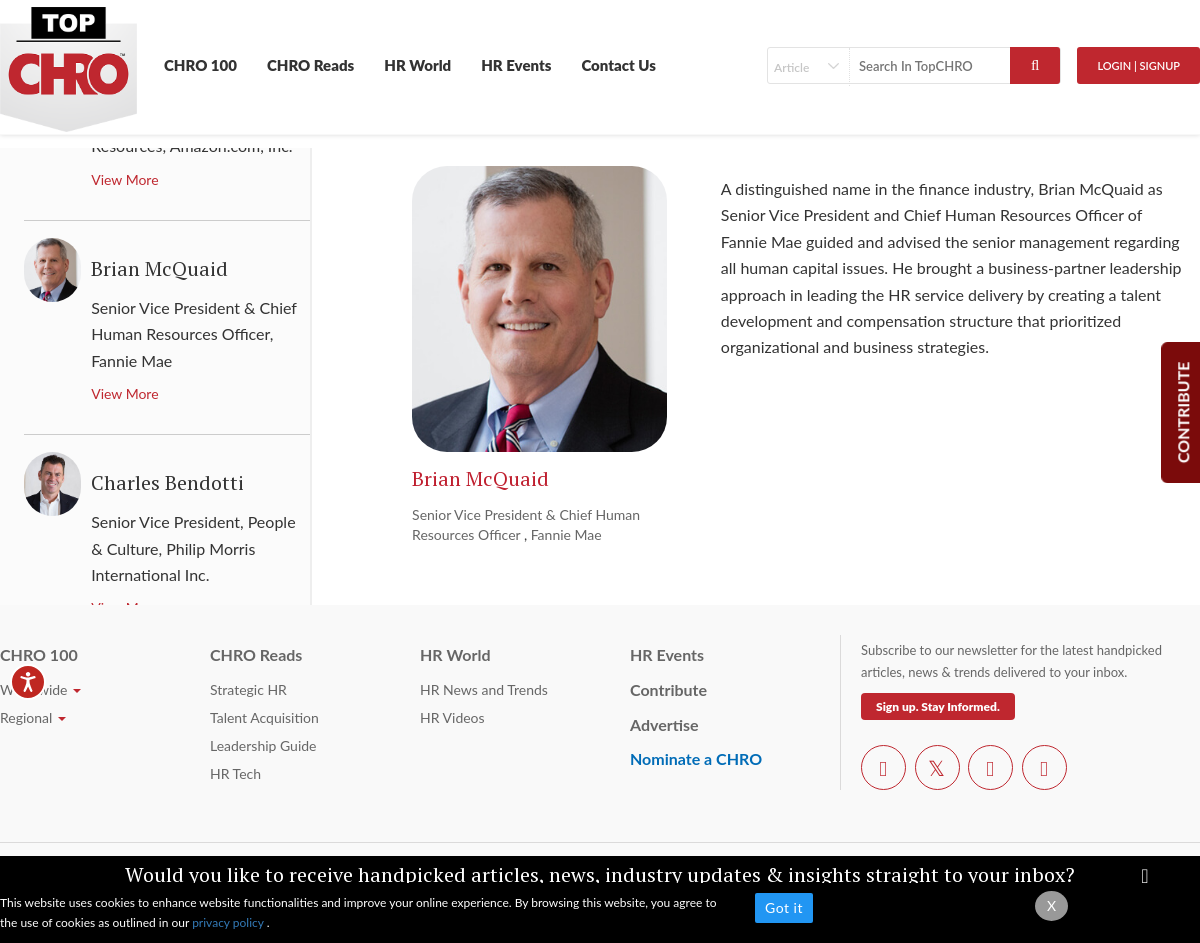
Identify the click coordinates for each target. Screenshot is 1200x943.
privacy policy (229, 922)
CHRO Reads (310, 65)
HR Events (516, 65)
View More (124, 179)
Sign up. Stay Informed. (938, 706)
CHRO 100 (200, 65)
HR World (417, 65)
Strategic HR (248, 689)
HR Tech (235, 773)
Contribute (668, 689)
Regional (33, 717)
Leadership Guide (263, 745)
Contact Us (618, 65)
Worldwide (40, 689)
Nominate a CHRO (696, 758)
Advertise (664, 724)
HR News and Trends (484, 689)
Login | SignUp (1138, 65)
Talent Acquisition (264, 717)
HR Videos (452, 717)
